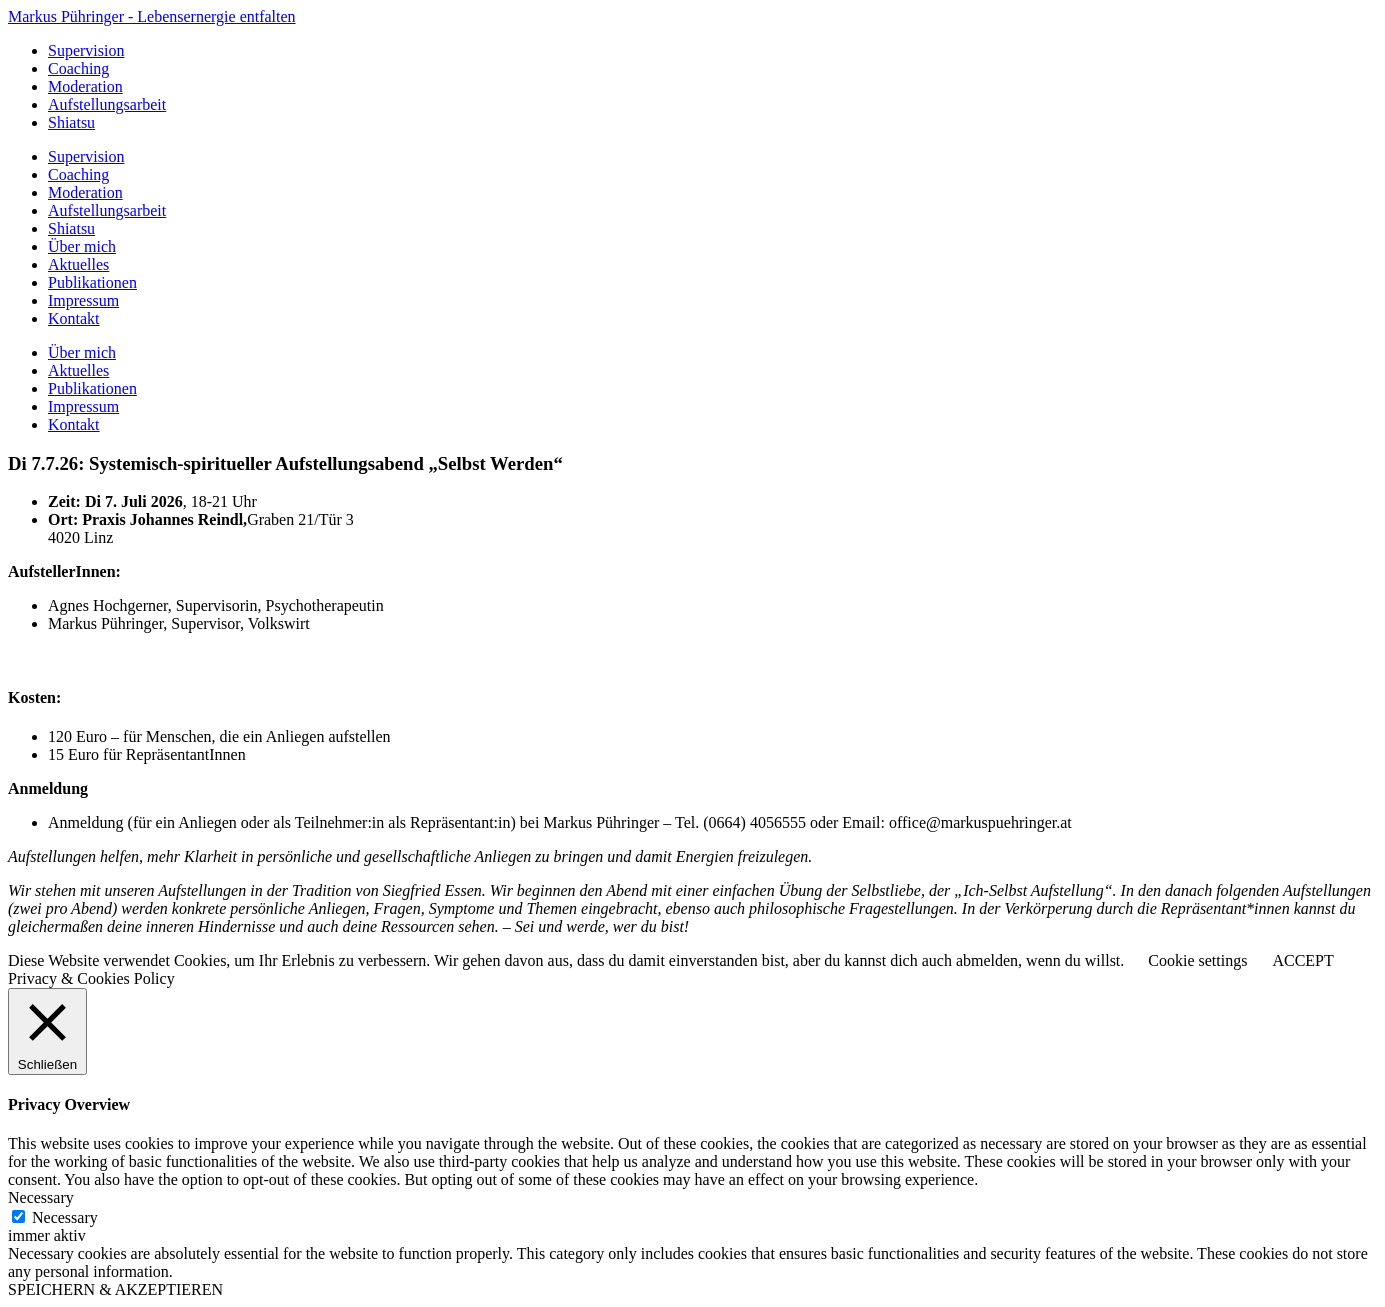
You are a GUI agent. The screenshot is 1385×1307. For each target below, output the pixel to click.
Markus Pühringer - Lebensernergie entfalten (152, 16)
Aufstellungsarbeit (107, 104)
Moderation (85, 86)
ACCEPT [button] (1302, 960)
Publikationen (92, 282)
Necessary (65, 1217)
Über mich (82, 246)
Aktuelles (78, 264)
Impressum (83, 300)
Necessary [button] (41, 1197)
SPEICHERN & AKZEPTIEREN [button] (115, 1289)
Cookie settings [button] (1197, 960)
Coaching (78, 68)
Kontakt (74, 318)
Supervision (86, 50)
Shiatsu (71, 122)
